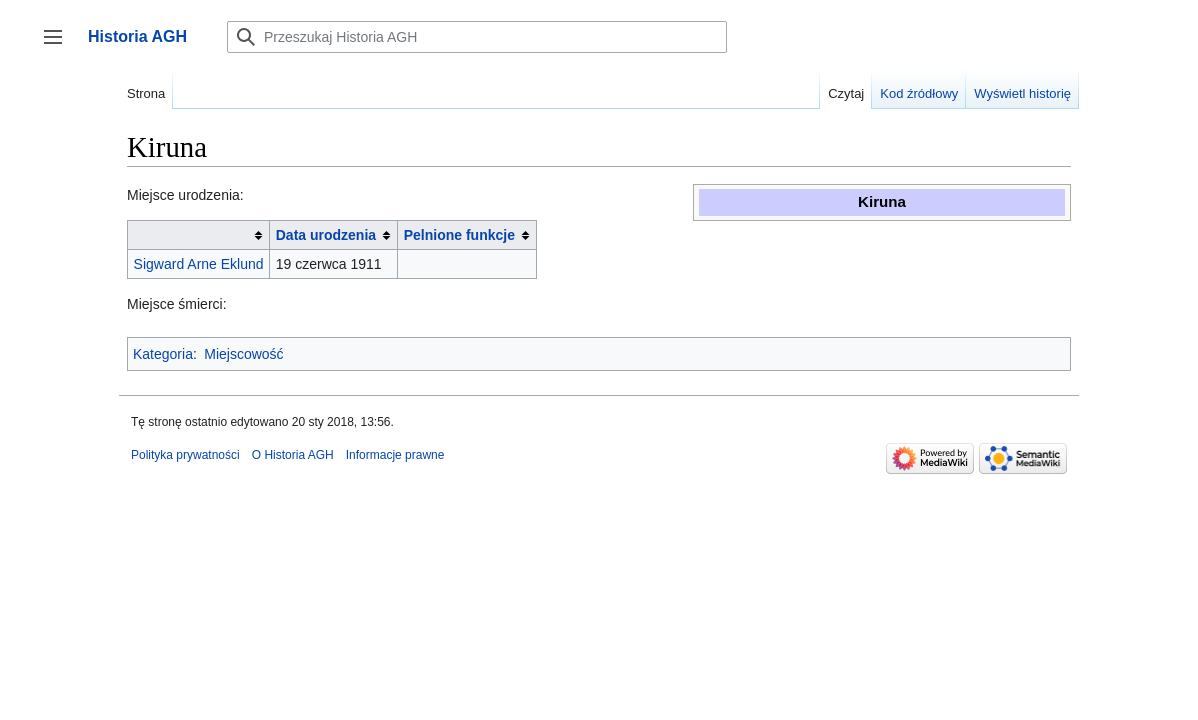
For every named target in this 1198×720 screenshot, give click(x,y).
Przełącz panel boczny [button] (59, 46)
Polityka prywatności (185, 455)
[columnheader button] (199, 235)
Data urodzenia (326, 235)
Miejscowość (243, 354)
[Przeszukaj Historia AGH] (477, 37)
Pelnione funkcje (459, 235)
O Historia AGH (293, 455)
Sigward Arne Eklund (199, 264)
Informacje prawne (395, 455)
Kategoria (163, 354)
